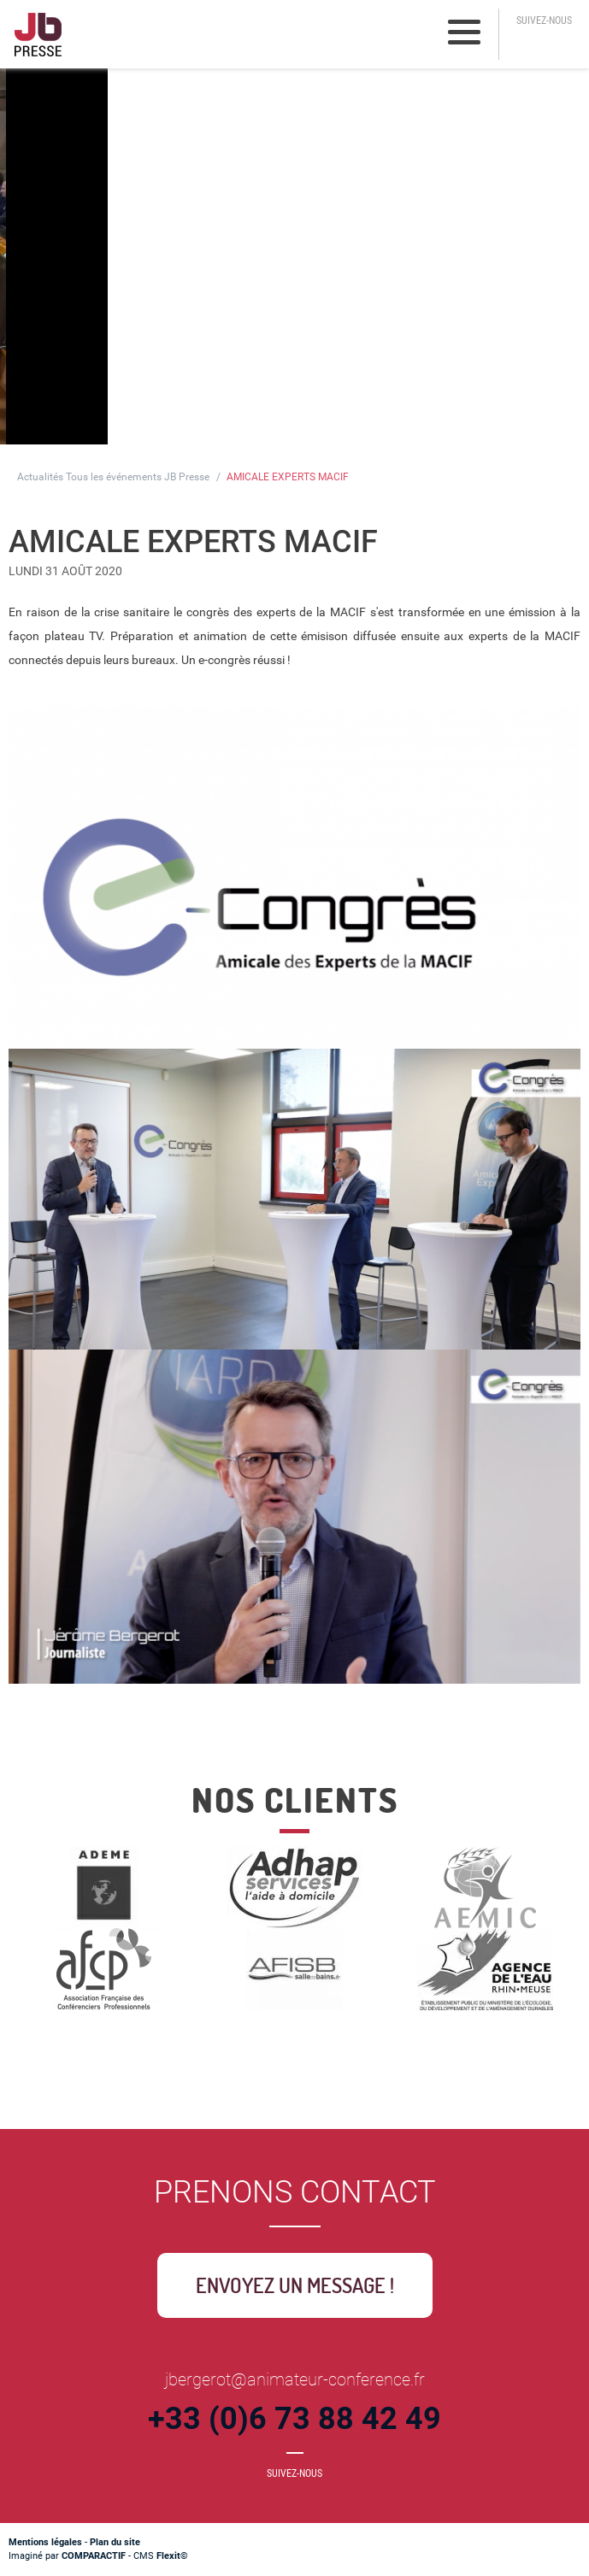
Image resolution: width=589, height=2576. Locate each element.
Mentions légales (45, 2542)
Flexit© (172, 2555)
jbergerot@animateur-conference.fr (295, 2379)
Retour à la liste (83, 1732)
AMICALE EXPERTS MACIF (288, 477)
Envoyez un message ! (295, 2285)
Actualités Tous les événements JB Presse (113, 477)
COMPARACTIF (94, 2555)
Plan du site (115, 2542)
